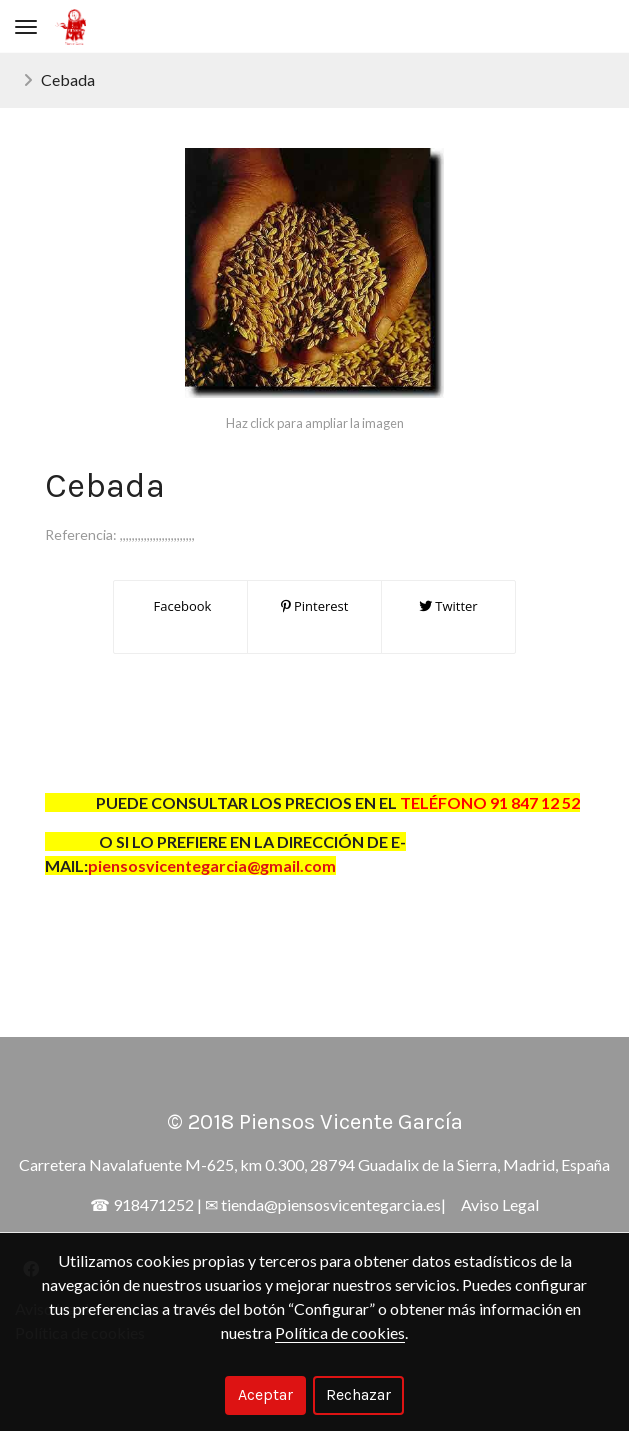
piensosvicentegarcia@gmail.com (212, 865)
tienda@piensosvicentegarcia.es (331, 1204)
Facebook (180, 606)
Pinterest (315, 606)
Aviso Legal (500, 1204)
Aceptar (265, 1394)
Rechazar (358, 1394)
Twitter (448, 606)
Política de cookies (340, 1332)
